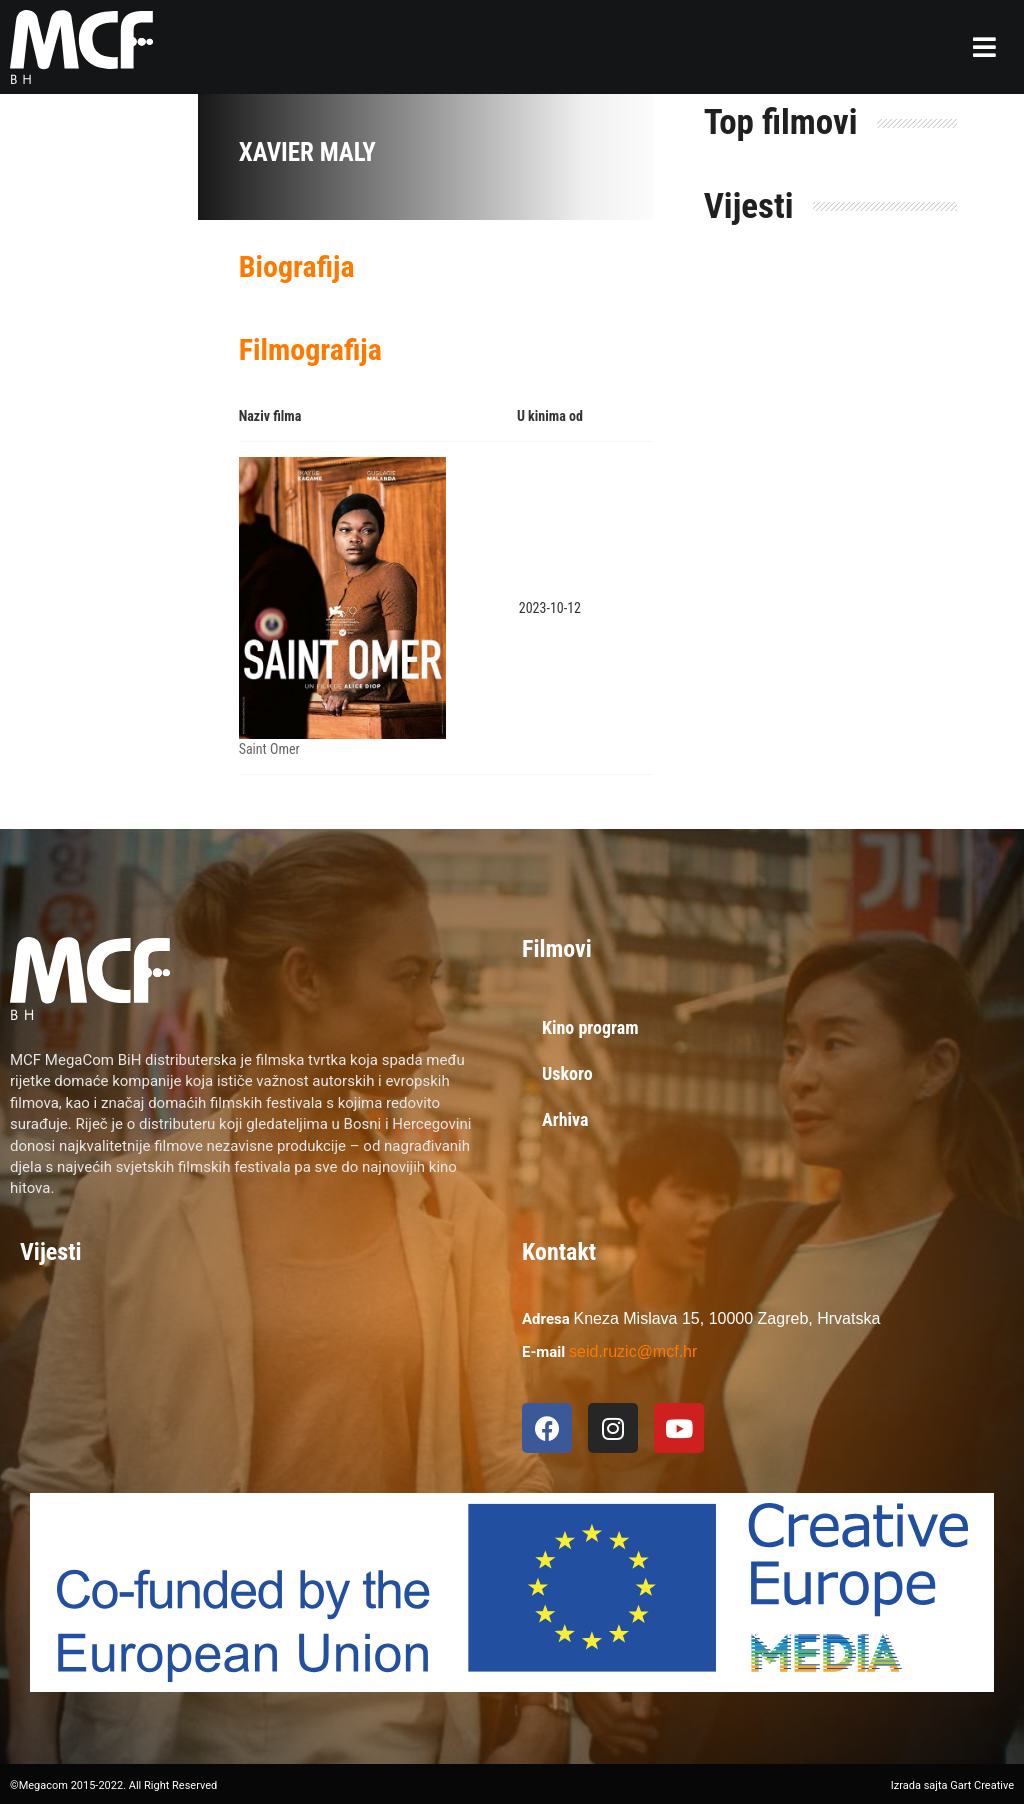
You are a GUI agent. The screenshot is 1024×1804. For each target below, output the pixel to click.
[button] (984, 47)
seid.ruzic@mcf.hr (633, 1351)
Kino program (590, 1027)
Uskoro (567, 1073)
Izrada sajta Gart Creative (952, 1785)
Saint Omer (269, 749)
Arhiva (565, 1119)
